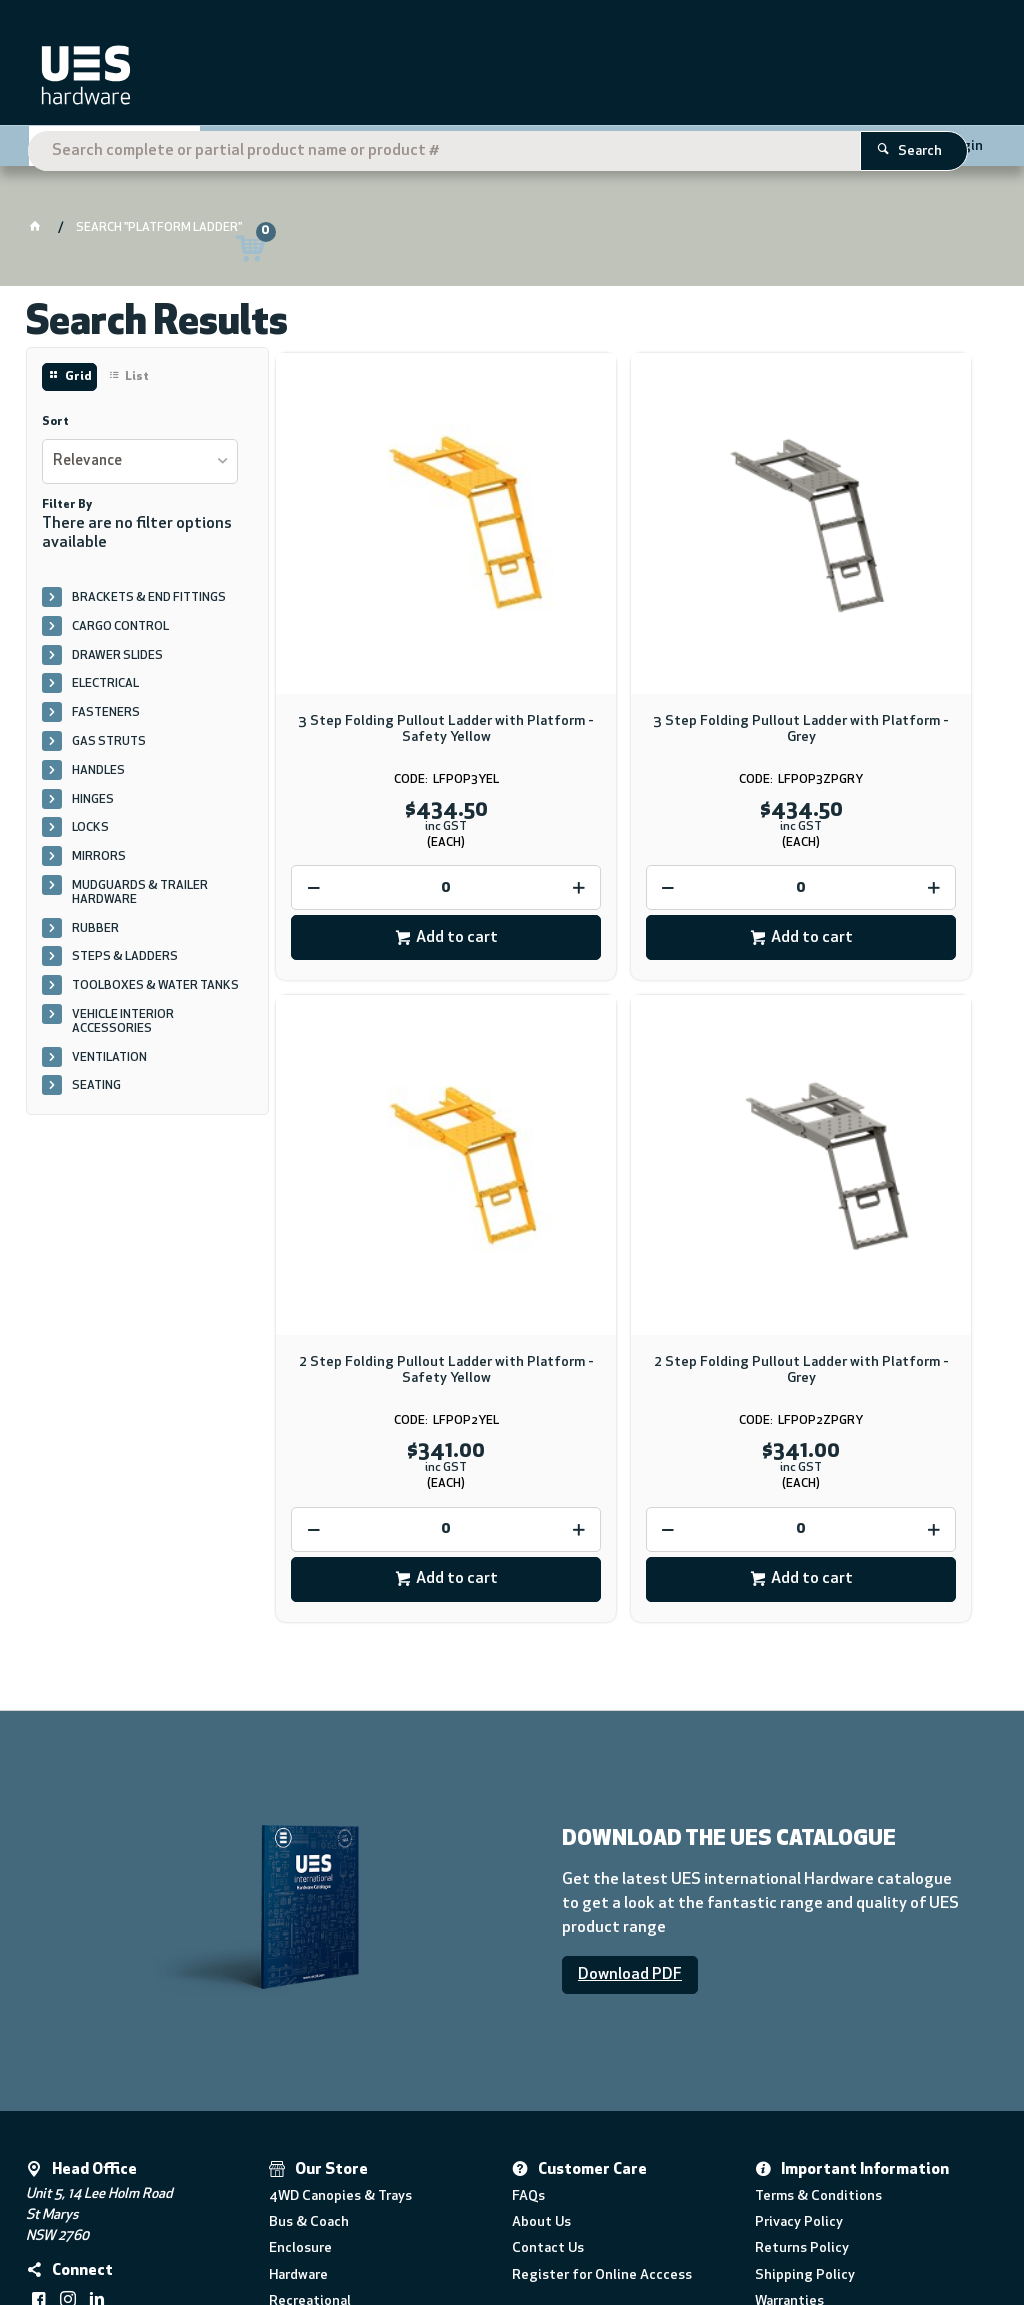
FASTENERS (106, 713)
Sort (55, 422)
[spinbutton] (390, 790)
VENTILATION (109, 1058)
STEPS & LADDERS (125, 957)
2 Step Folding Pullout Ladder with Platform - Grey (390, 1183)
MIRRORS (99, 857)
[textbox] (483, 80)
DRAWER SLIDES (117, 656)
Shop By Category (107, 152)
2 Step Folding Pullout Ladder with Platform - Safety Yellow (876, 632)
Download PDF (630, 1794)
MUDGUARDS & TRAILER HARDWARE (140, 893)
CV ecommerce (192, 2232)
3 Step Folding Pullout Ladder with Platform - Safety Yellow (390, 632)
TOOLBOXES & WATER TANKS (155, 986)
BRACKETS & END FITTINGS (149, 598)
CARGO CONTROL (120, 627)
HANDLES (98, 771)
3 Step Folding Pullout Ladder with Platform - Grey (634, 632)
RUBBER (95, 929)
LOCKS (90, 828)
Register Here (847, 144)
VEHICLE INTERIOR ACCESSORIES (123, 1022)
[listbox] (140, 461)
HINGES (93, 800)
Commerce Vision (292, 2232)
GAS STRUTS (109, 742)
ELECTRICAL (105, 684)
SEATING (96, 1086)
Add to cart (401, 841)
